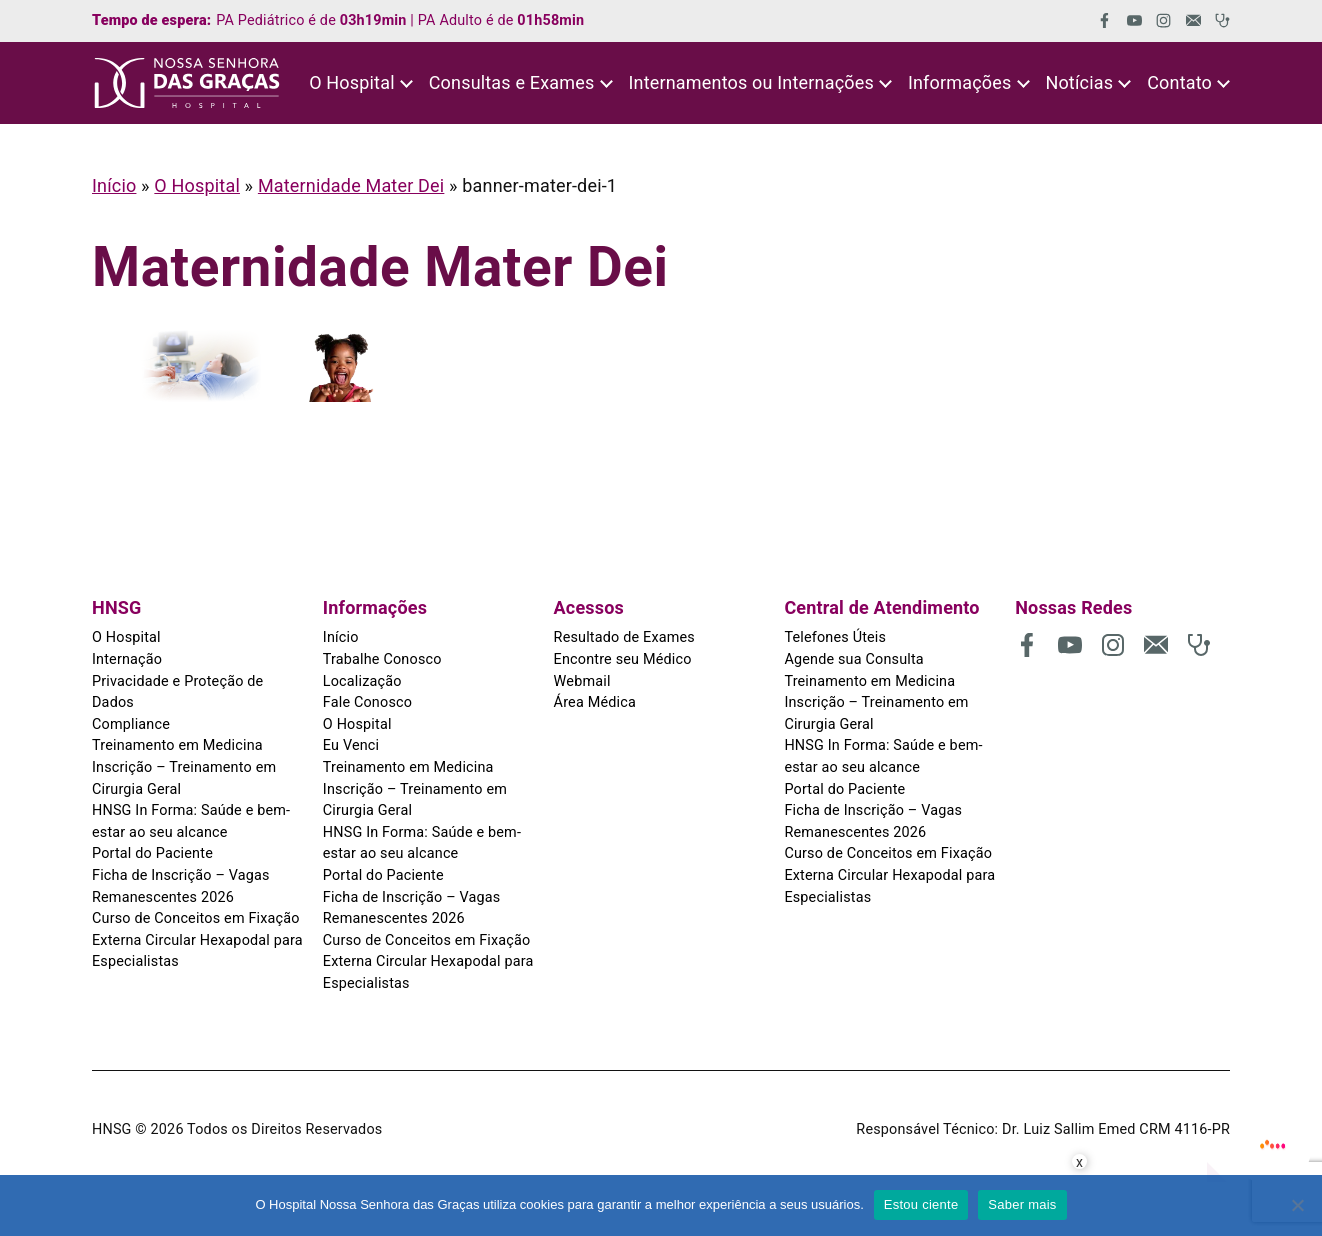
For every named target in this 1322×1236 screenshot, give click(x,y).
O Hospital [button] (352, 82)
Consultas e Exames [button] (512, 82)
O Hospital (197, 185)
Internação (127, 659)
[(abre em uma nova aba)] (1097, 20)
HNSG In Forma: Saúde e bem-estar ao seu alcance (191, 821)
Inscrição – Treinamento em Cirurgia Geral (184, 778)
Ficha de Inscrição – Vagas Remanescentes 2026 (181, 886)
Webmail (582, 681)
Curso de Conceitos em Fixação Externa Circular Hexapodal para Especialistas (197, 940)
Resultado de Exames (624, 637)
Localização (362, 681)
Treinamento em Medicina (177, 745)
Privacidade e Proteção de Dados (177, 692)
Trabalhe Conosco (382, 659)
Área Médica (595, 702)
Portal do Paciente (152, 853)
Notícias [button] (1079, 82)
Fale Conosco (367, 702)
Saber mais (1022, 1204)
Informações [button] (960, 82)
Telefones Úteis (835, 637)
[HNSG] (187, 83)
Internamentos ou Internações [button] (750, 82)
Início (114, 185)
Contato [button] (1179, 82)
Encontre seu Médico (623, 659)
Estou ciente (921, 1204)
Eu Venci (351, 745)
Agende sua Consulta (853, 659)
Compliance (131, 724)
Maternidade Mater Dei (351, 185)
